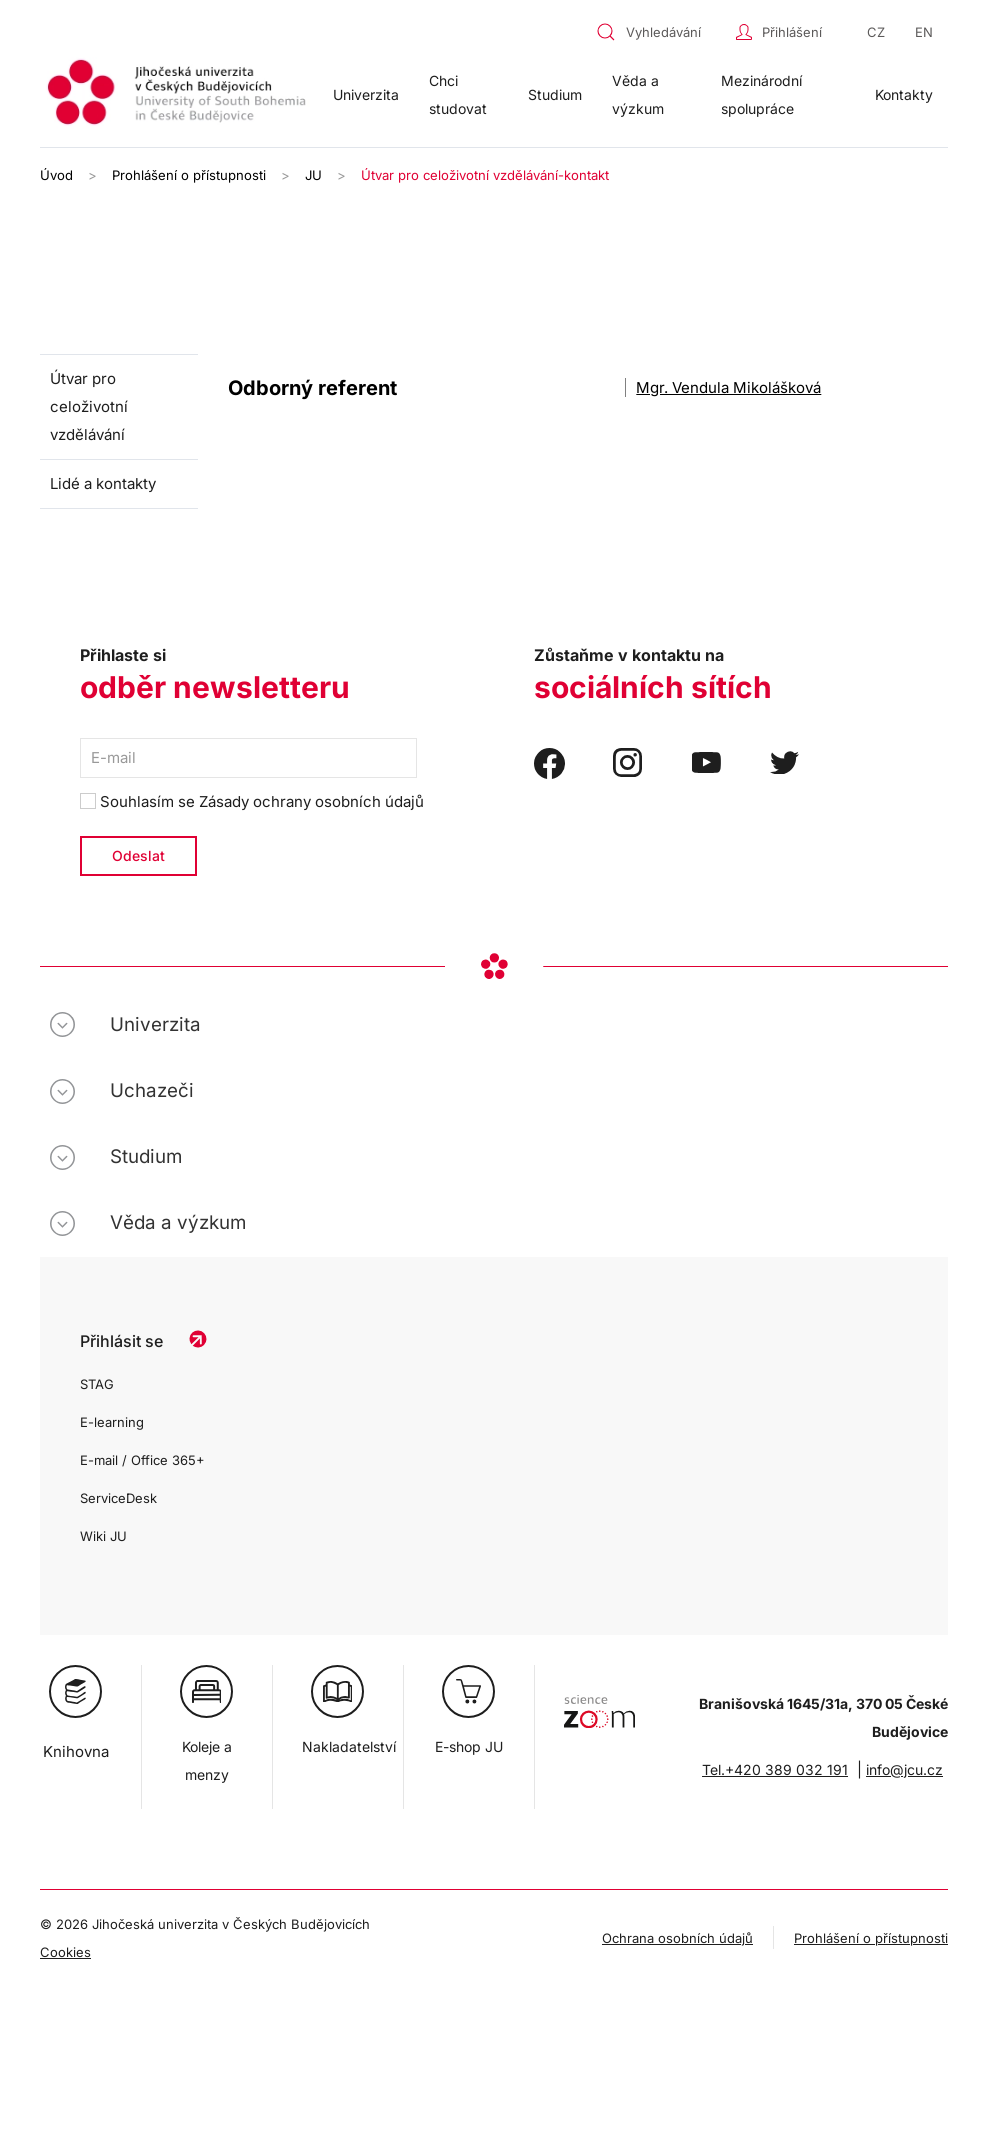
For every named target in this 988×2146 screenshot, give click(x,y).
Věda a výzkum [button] (638, 94)
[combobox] (661, 32)
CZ (876, 32)
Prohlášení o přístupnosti (871, 1938)
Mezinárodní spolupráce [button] (761, 94)
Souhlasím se (252, 801)
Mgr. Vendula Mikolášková (728, 387)
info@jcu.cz (904, 1769)
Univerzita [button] (366, 94)
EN (924, 32)
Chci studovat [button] (458, 94)
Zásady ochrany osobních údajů (311, 801)
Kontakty (904, 94)
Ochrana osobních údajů (677, 1938)
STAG (97, 1384)
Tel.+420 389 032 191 (775, 1769)
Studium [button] (555, 94)
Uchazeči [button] (152, 1090)
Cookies (65, 1952)
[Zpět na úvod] (179, 95)
